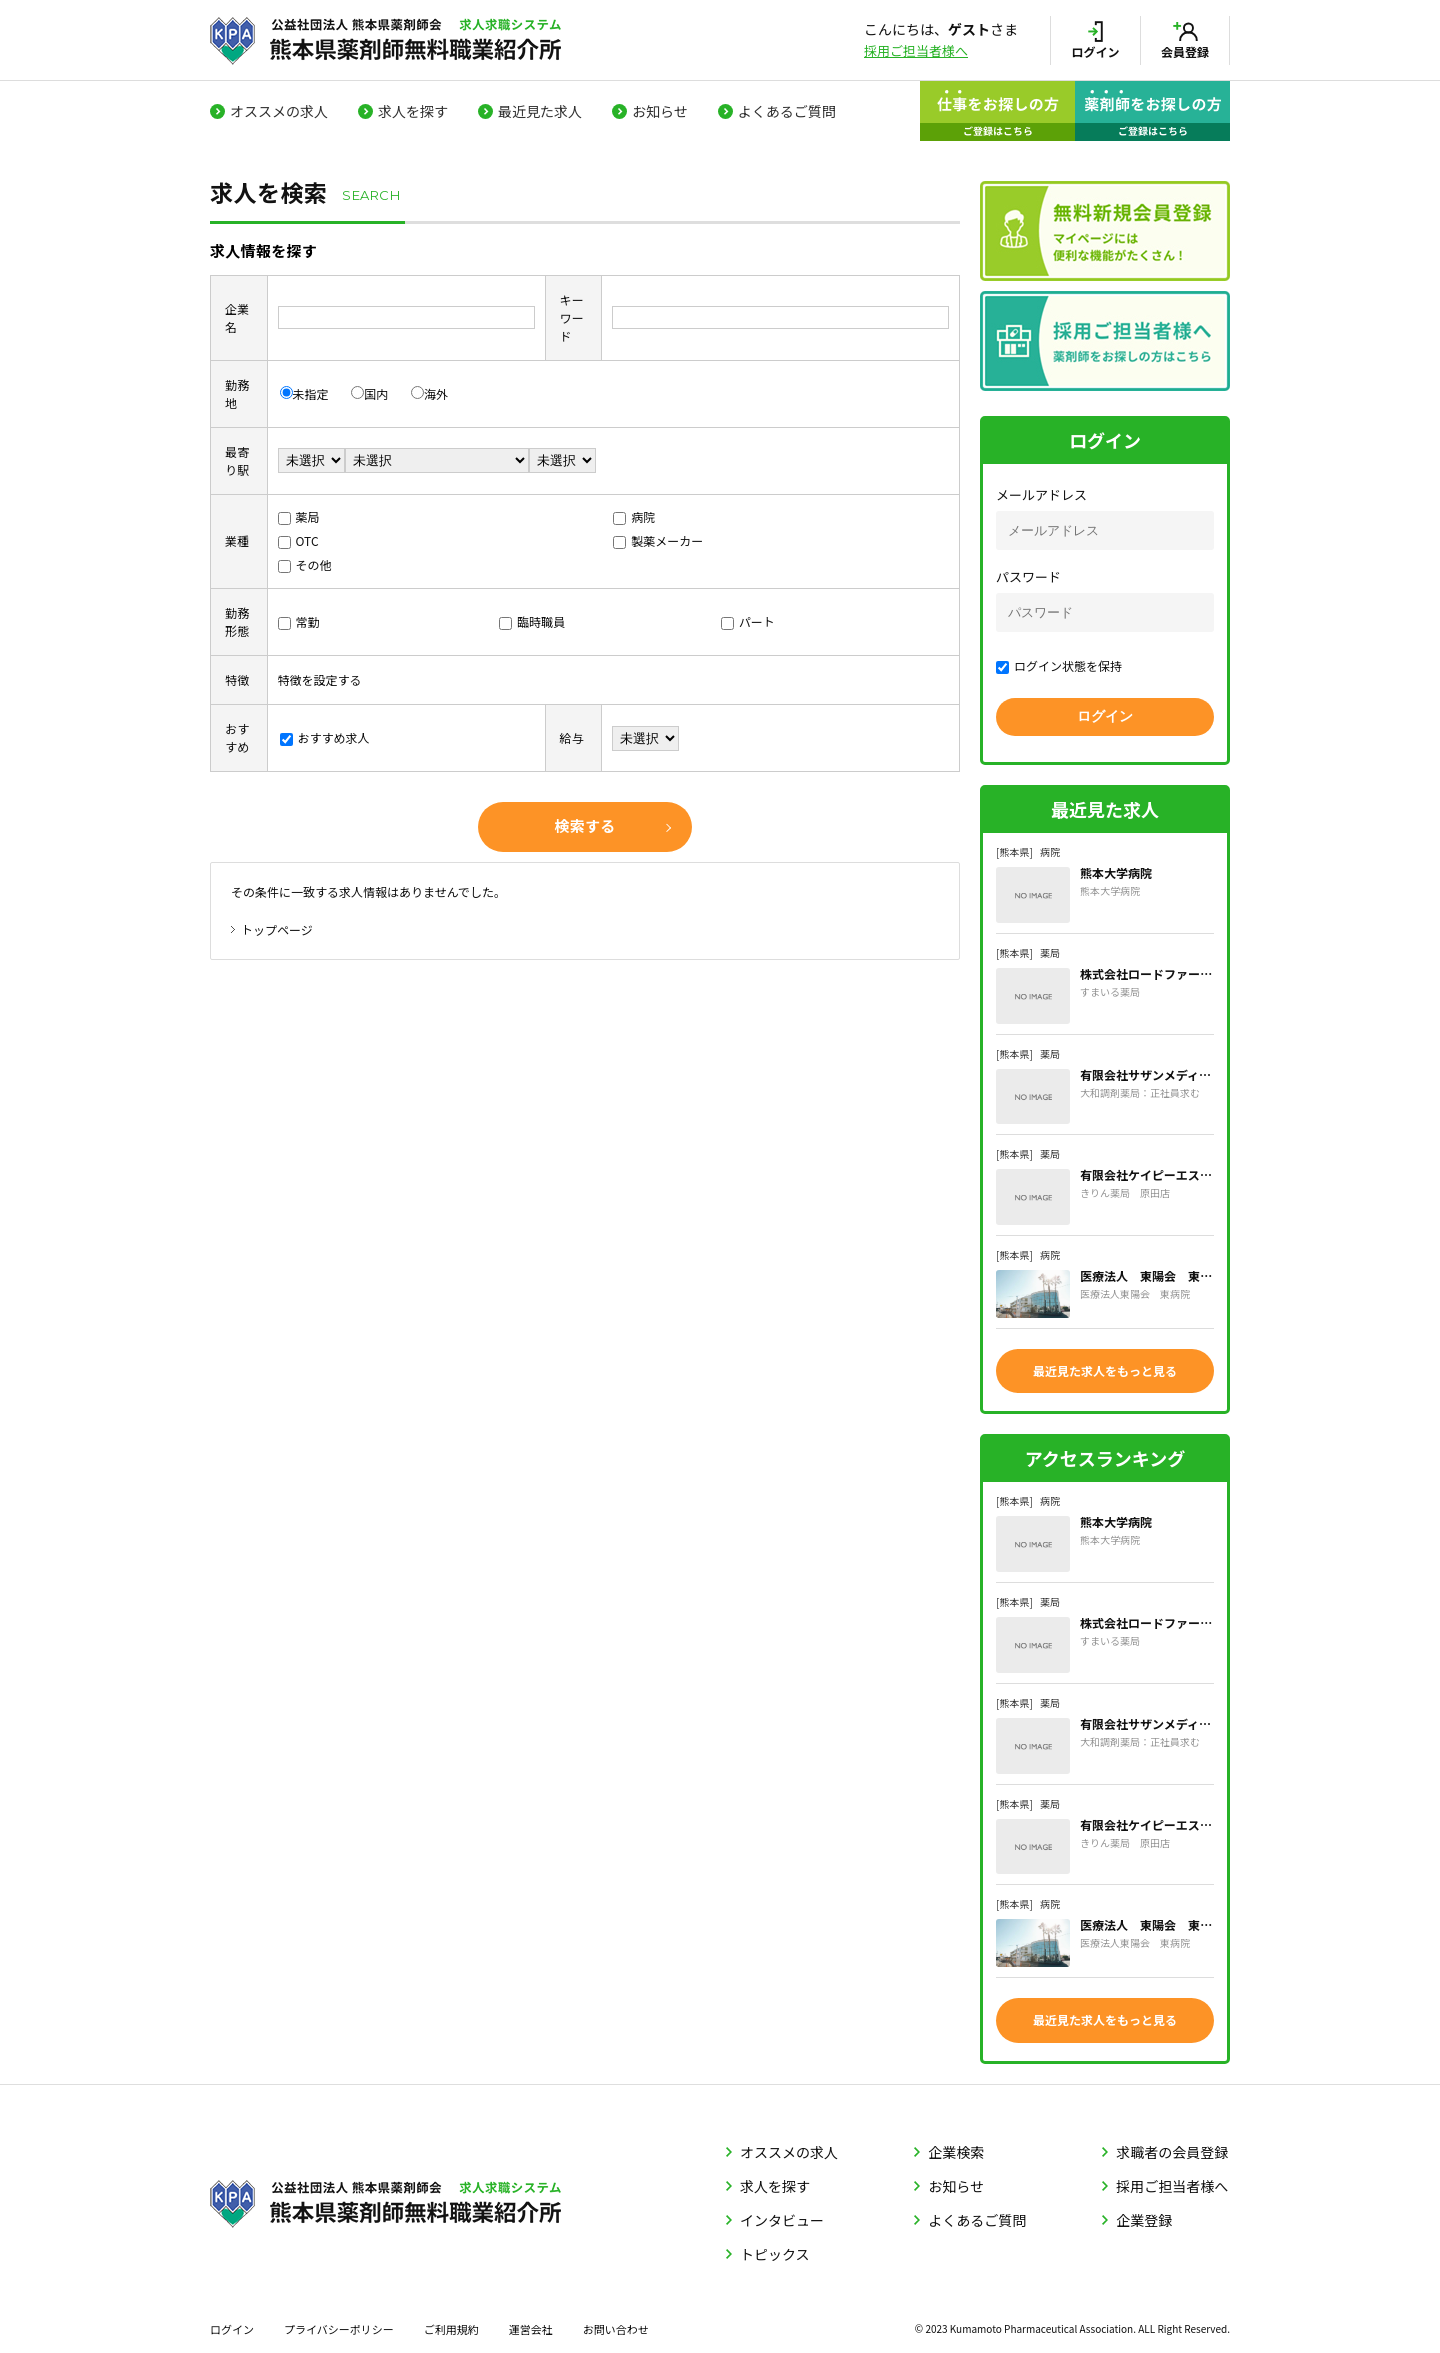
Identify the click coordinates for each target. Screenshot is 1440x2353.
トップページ (277, 929)
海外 (429, 393)
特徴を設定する (320, 679)
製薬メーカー (658, 540)
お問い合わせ (616, 2324)
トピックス (775, 2249)
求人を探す (413, 111)
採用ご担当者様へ (916, 50)
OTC (298, 540)
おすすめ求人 (325, 737)
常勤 (299, 621)
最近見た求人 (540, 111)
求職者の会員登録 (1172, 2147)
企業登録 (1144, 2215)
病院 (634, 516)
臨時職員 (532, 621)
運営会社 (531, 2324)
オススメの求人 (279, 111)
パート (748, 621)
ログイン (232, 2324)
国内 (369, 393)
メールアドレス (1041, 494)
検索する (584, 825)
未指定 (304, 393)
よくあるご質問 (787, 111)
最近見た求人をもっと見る (1105, 1369)
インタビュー (782, 2215)
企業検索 (956, 2147)
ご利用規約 (451, 2324)
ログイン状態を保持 (1059, 665)
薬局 (299, 516)
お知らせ (660, 111)
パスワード (1028, 576)
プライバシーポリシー (339, 2324)
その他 (305, 564)
